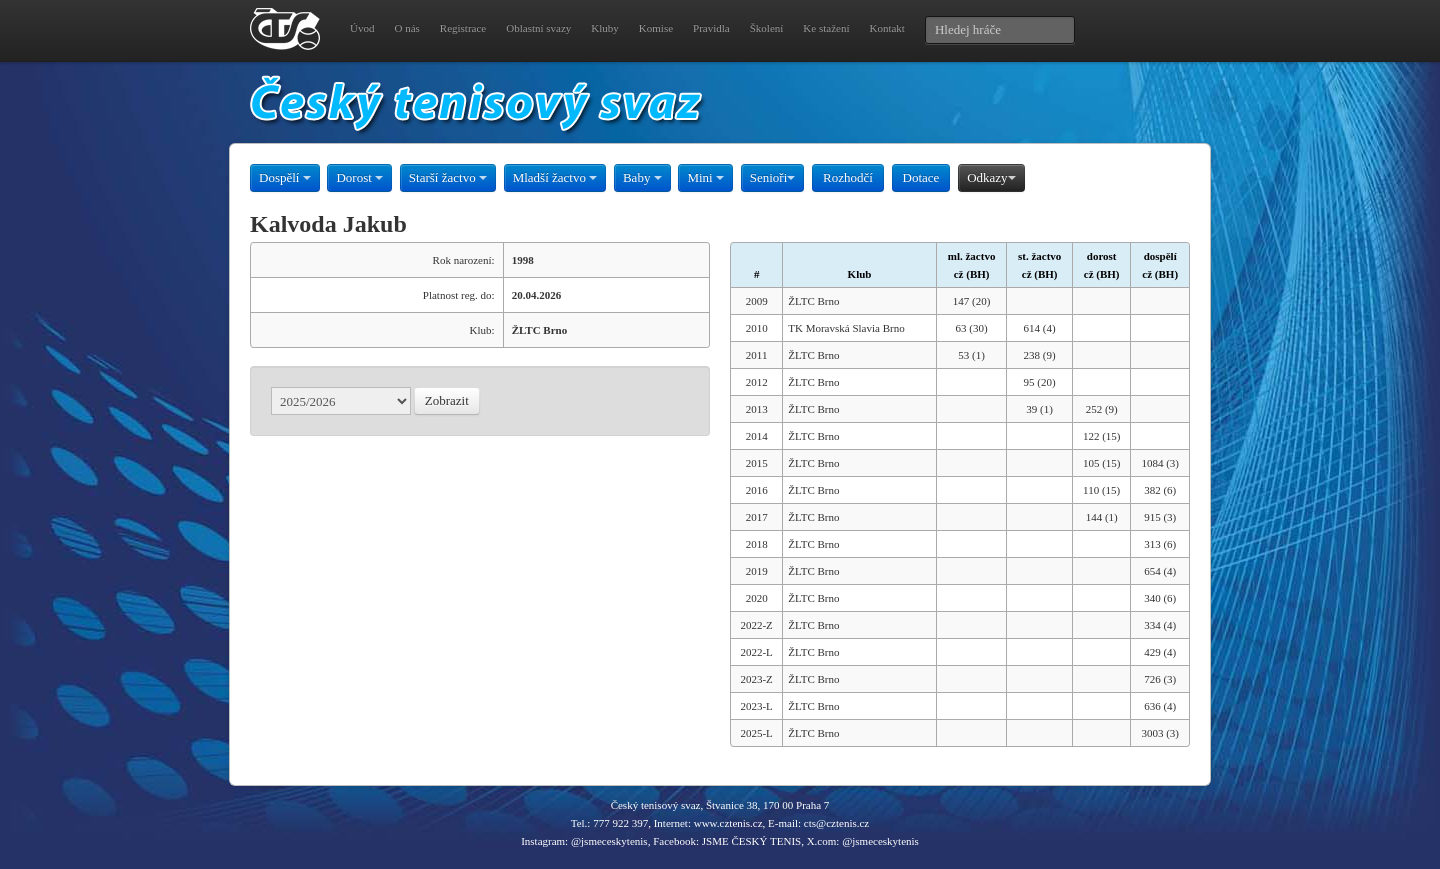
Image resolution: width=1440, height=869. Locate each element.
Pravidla (711, 28)
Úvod (362, 28)
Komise (656, 28)
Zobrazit (447, 400)
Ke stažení (826, 28)
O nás (406, 28)
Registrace (463, 28)
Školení (767, 28)
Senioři (773, 177)
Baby (642, 177)
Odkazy (991, 177)
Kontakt (886, 28)
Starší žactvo (448, 177)
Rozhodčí (848, 177)
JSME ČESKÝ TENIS (751, 841)
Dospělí (285, 177)
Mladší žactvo (555, 177)
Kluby (605, 28)
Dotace (921, 177)
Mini (705, 177)
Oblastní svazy (538, 28)
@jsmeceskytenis (609, 841)
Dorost (359, 177)
